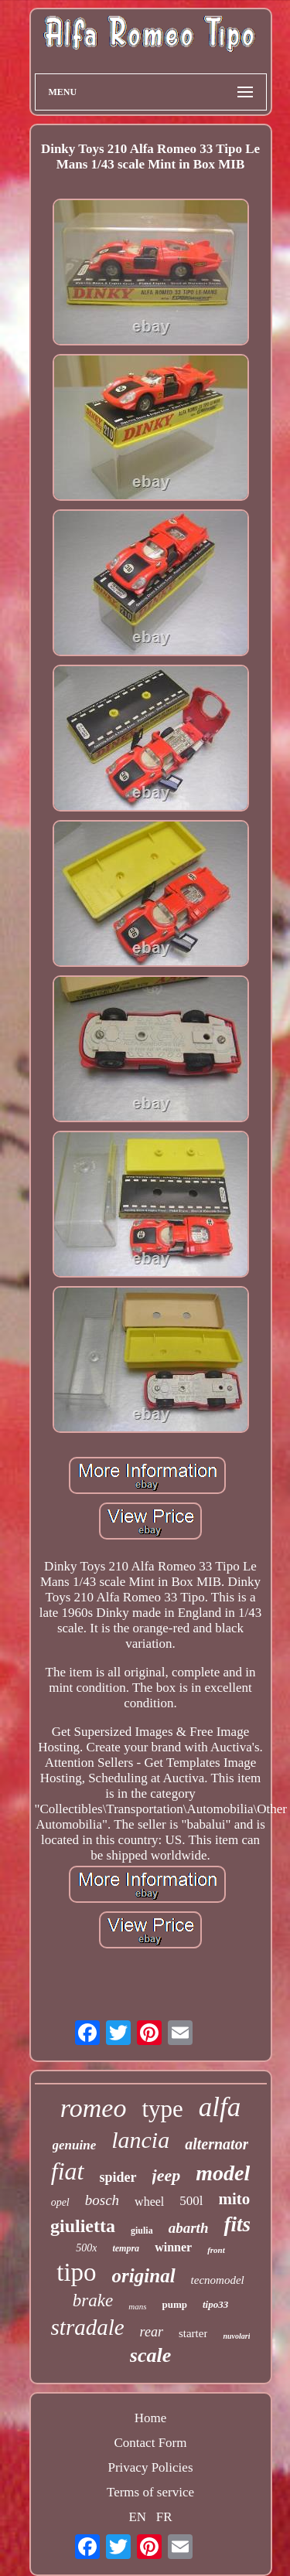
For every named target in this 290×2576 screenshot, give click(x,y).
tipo (76, 2272)
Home (151, 2418)
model (223, 2173)
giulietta (82, 2226)
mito (235, 2199)
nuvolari (236, 2336)
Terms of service (150, 2492)
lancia (140, 2139)
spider (118, 2177)
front (216, 2249)
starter (193, 2333)
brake (93, 2300)
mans (137, 2306)
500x (86, 2248)
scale (150, 2355)
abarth (189, 2228)
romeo (93, 2108)
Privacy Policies (150, 2467)
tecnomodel (217, 2280)
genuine (75, 2145)
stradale (88, 2327)
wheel (149, 2201)
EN (137, 2517)
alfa (220, 2107)
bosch (102, 2200)
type (162, 2108)
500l (191, 2200)
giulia (142, 2230)
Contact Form (150, 2442)
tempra (125, 2248)
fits (237, 2224)
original (144, 2275)
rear (151, 2331)
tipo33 (215, 2304)
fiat (67, 2171)
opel (60, 2202)
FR (164, 2517)
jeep (166, 2175)
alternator (216, 2143)
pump (174, 2304)
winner (173, 2247)
